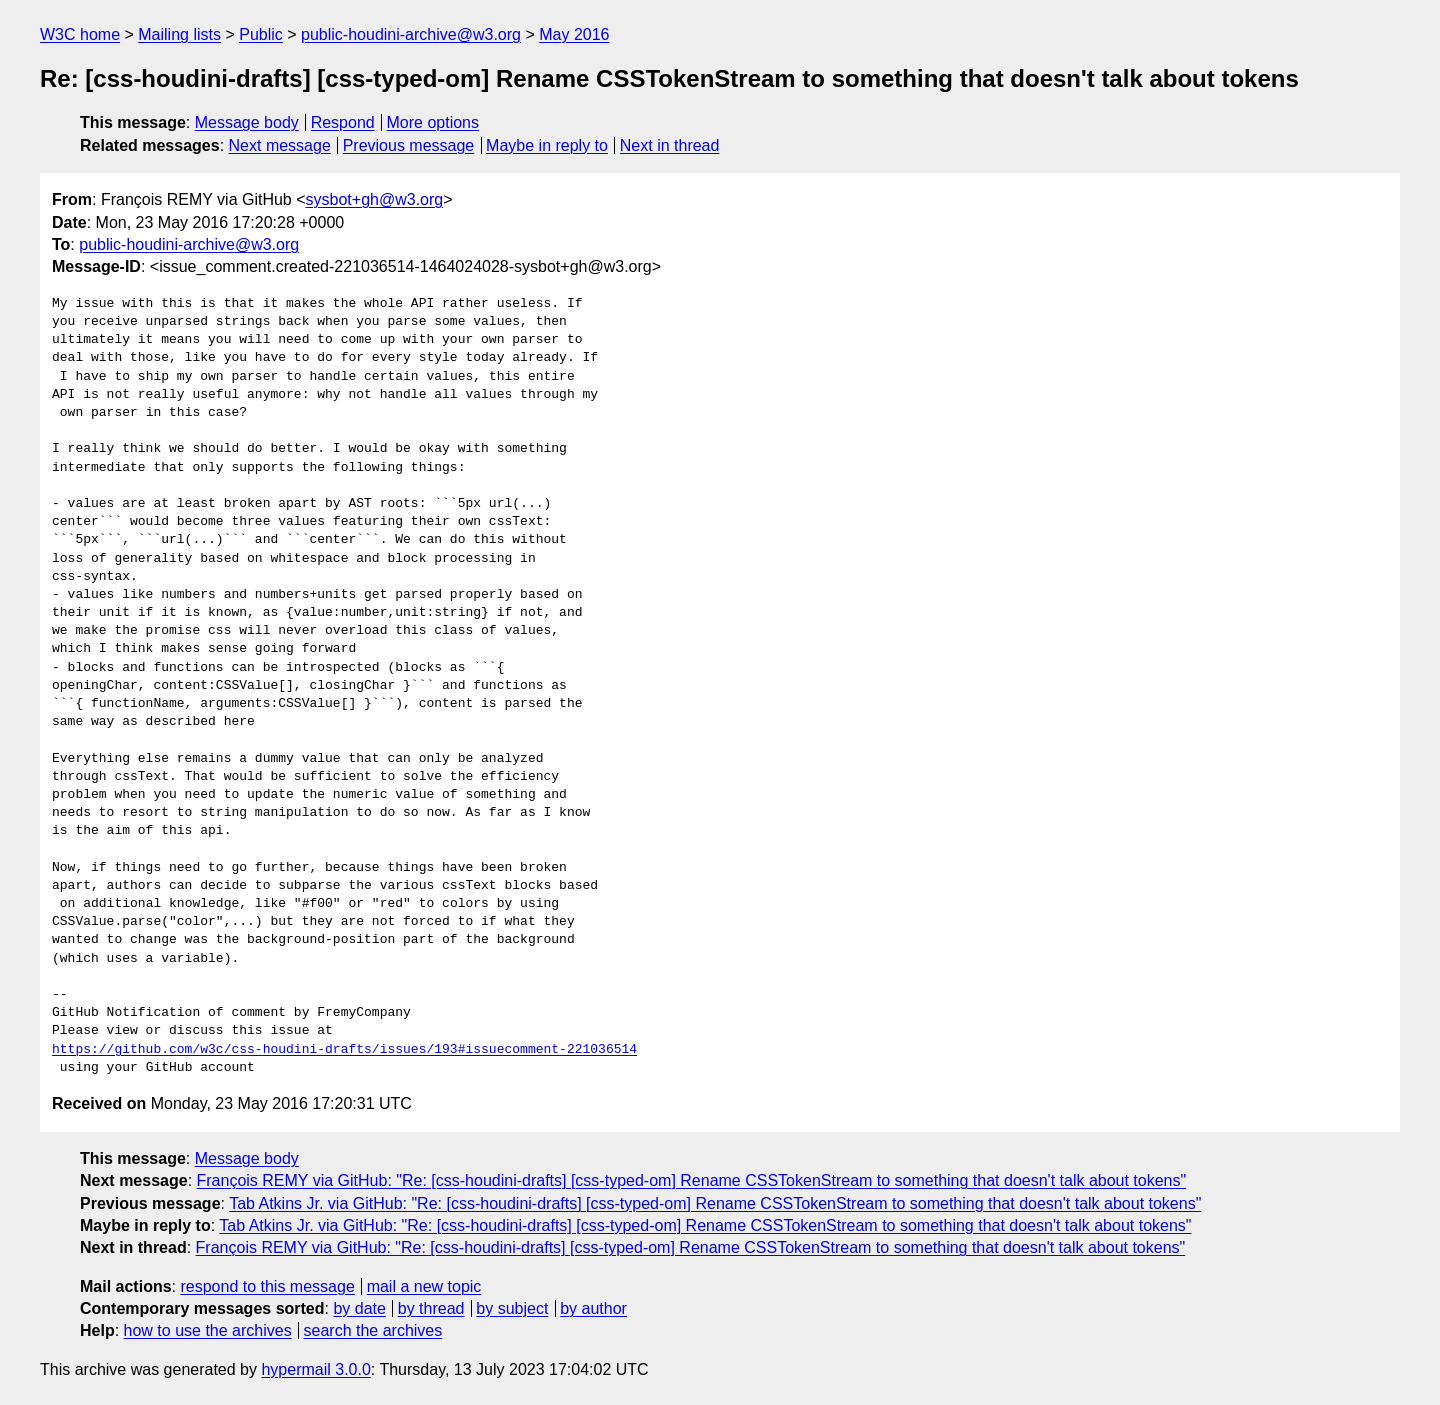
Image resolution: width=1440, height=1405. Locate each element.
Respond (343, 122)
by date (359, 1308)
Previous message (409, 145)
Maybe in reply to (547, 145)
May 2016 (574, 34)
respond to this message (267, 1286)
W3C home (80, 34)
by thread (431, 1308)
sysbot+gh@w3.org (375, 199)
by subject (512, 1308)
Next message (280, 145)
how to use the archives (208, 1330)
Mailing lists (179, 34)
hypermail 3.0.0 (315, 1369)
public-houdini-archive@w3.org (411, 34)
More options (433, 122)
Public (261, 34)
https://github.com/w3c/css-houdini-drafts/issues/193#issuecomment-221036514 (344, 1050)
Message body (247, 122)
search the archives (373, 1330)
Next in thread (670, 145)
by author (593, 1308)
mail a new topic (424, 1286)
